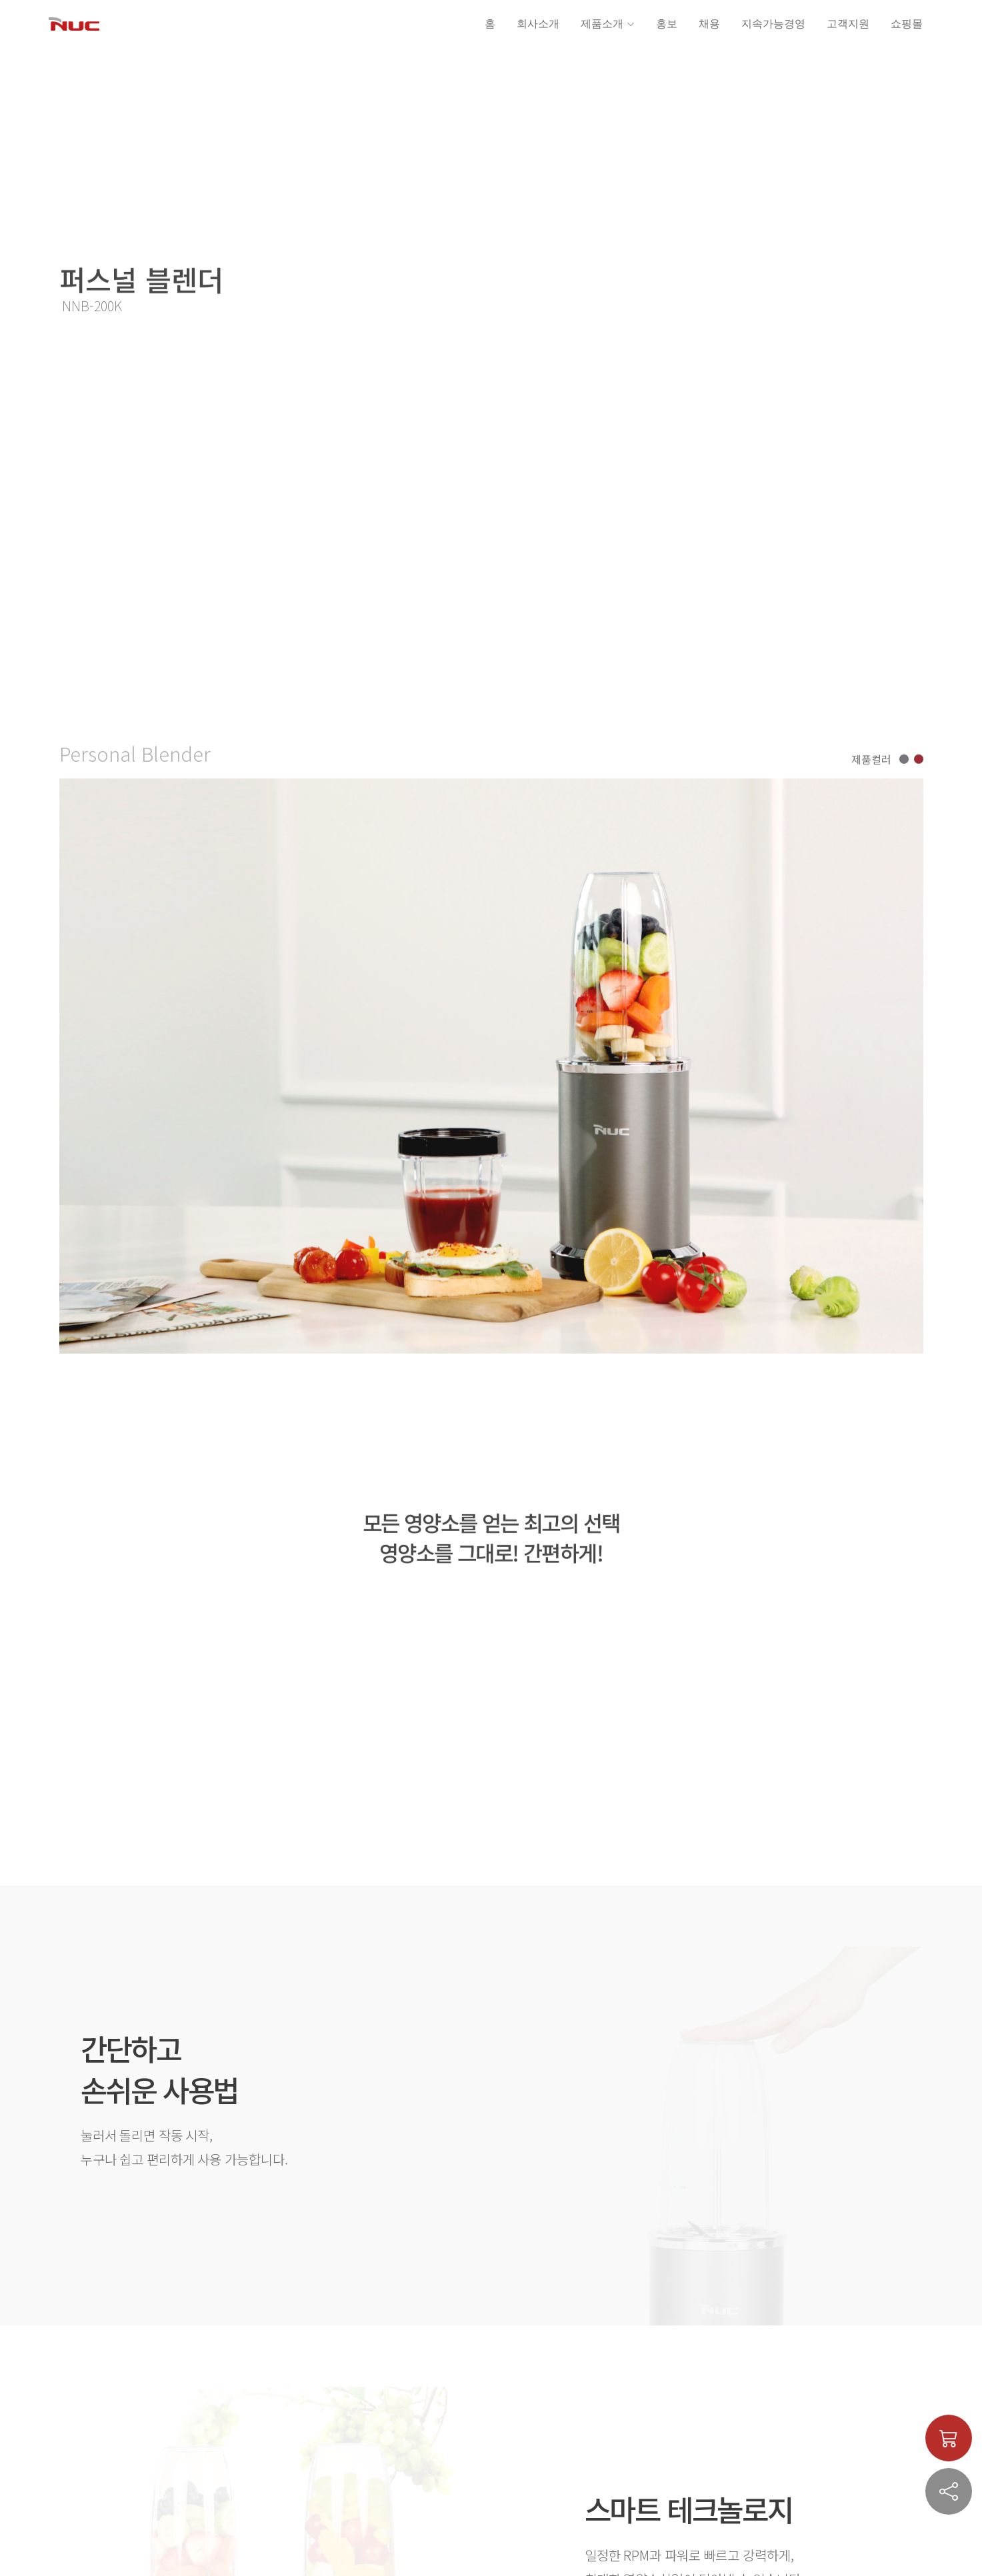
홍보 (666, 23)
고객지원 (848, 23)
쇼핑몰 (907, 23)
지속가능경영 (773, 23)
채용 (709, 23)
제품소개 (608, 23)
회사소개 (538, 23)
